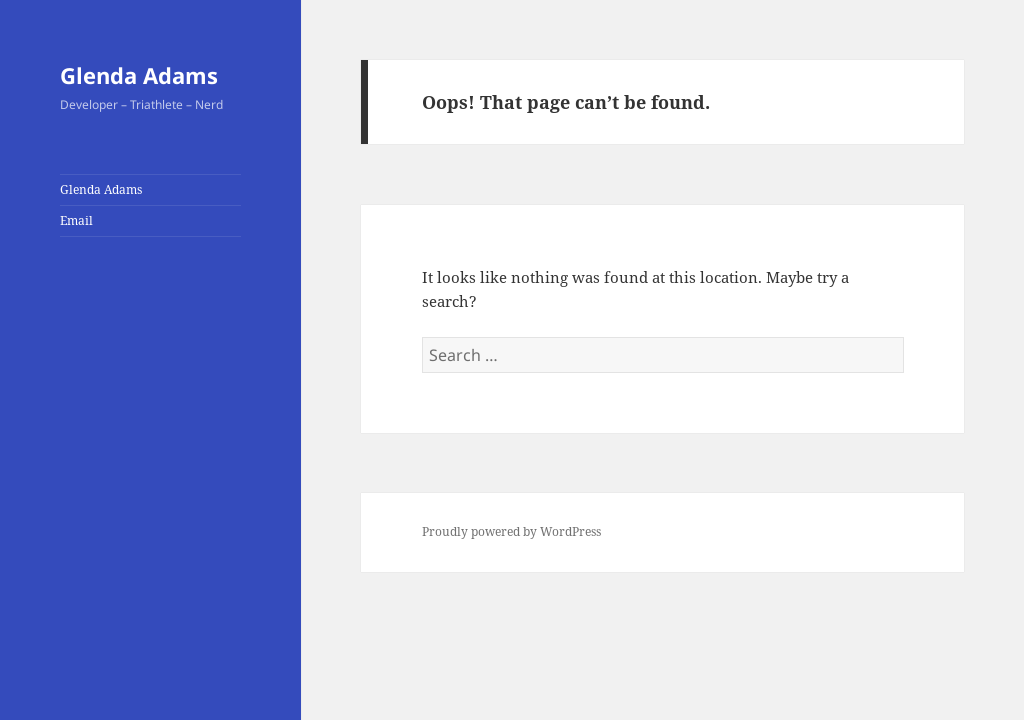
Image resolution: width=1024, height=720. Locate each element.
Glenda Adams (139, 75)
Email (76, 220)
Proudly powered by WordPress (511, 531)
